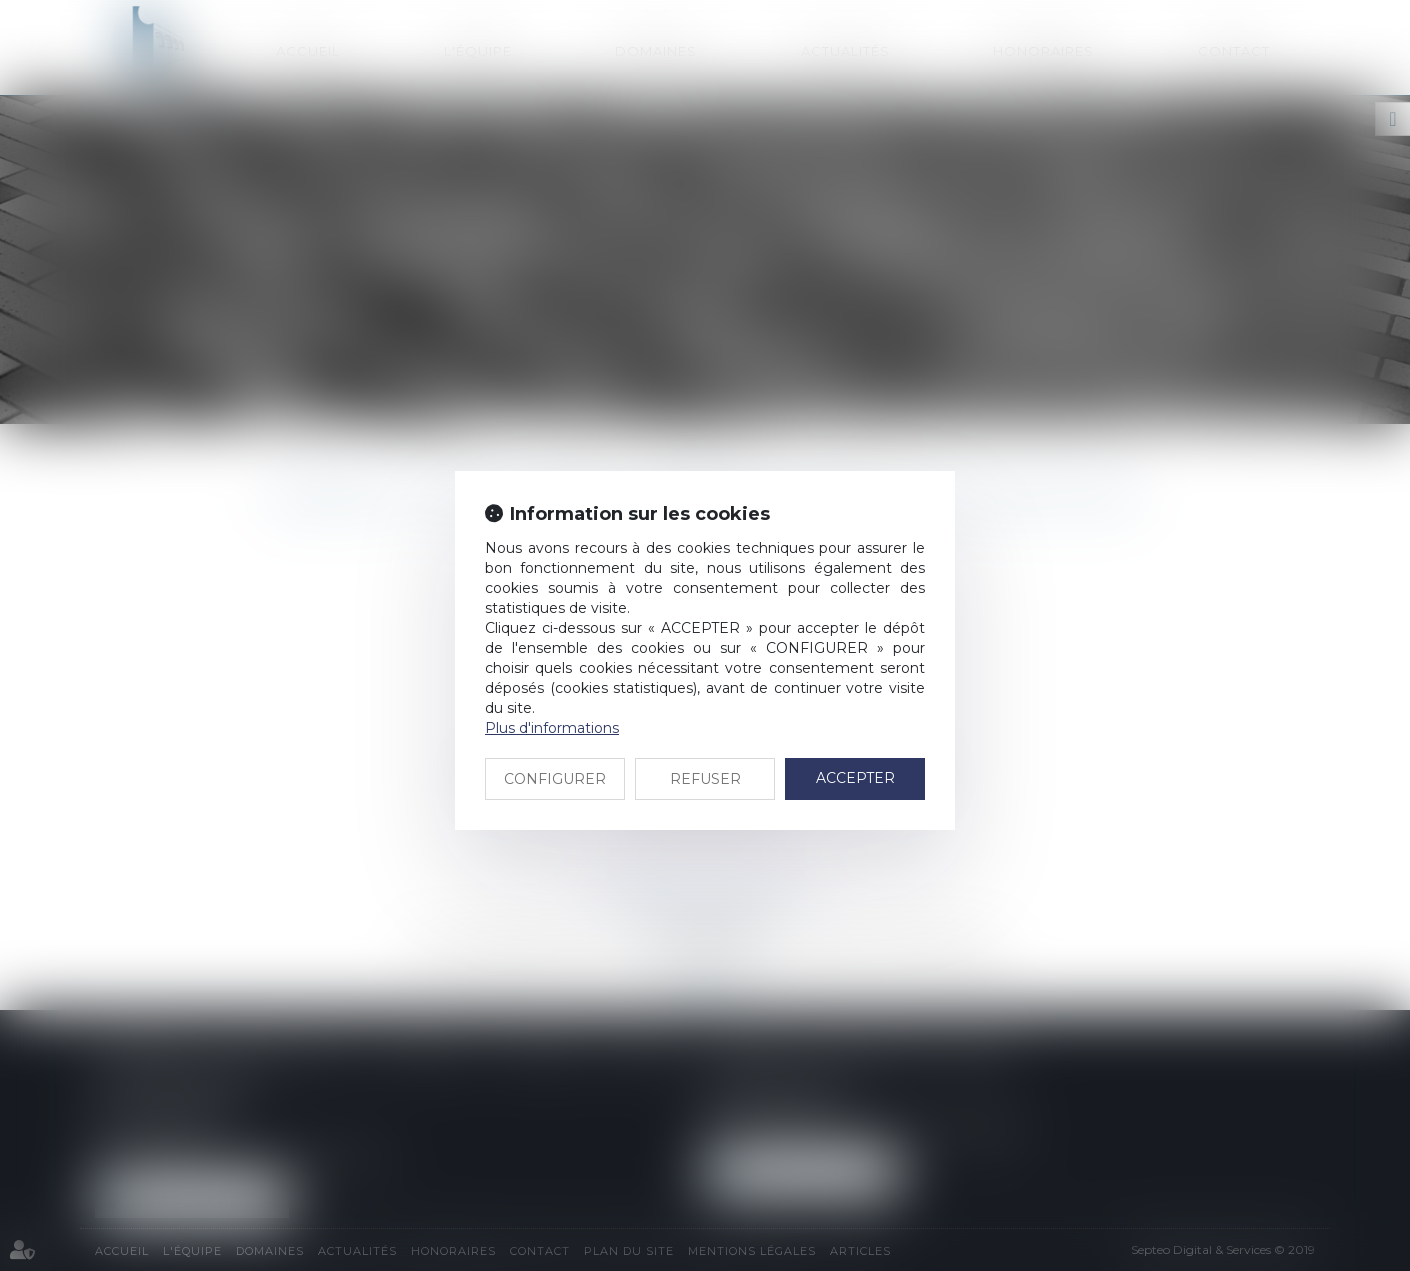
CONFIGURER (555, 779)
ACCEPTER (855, 778)
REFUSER (705, 779)
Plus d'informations (552, 728)
